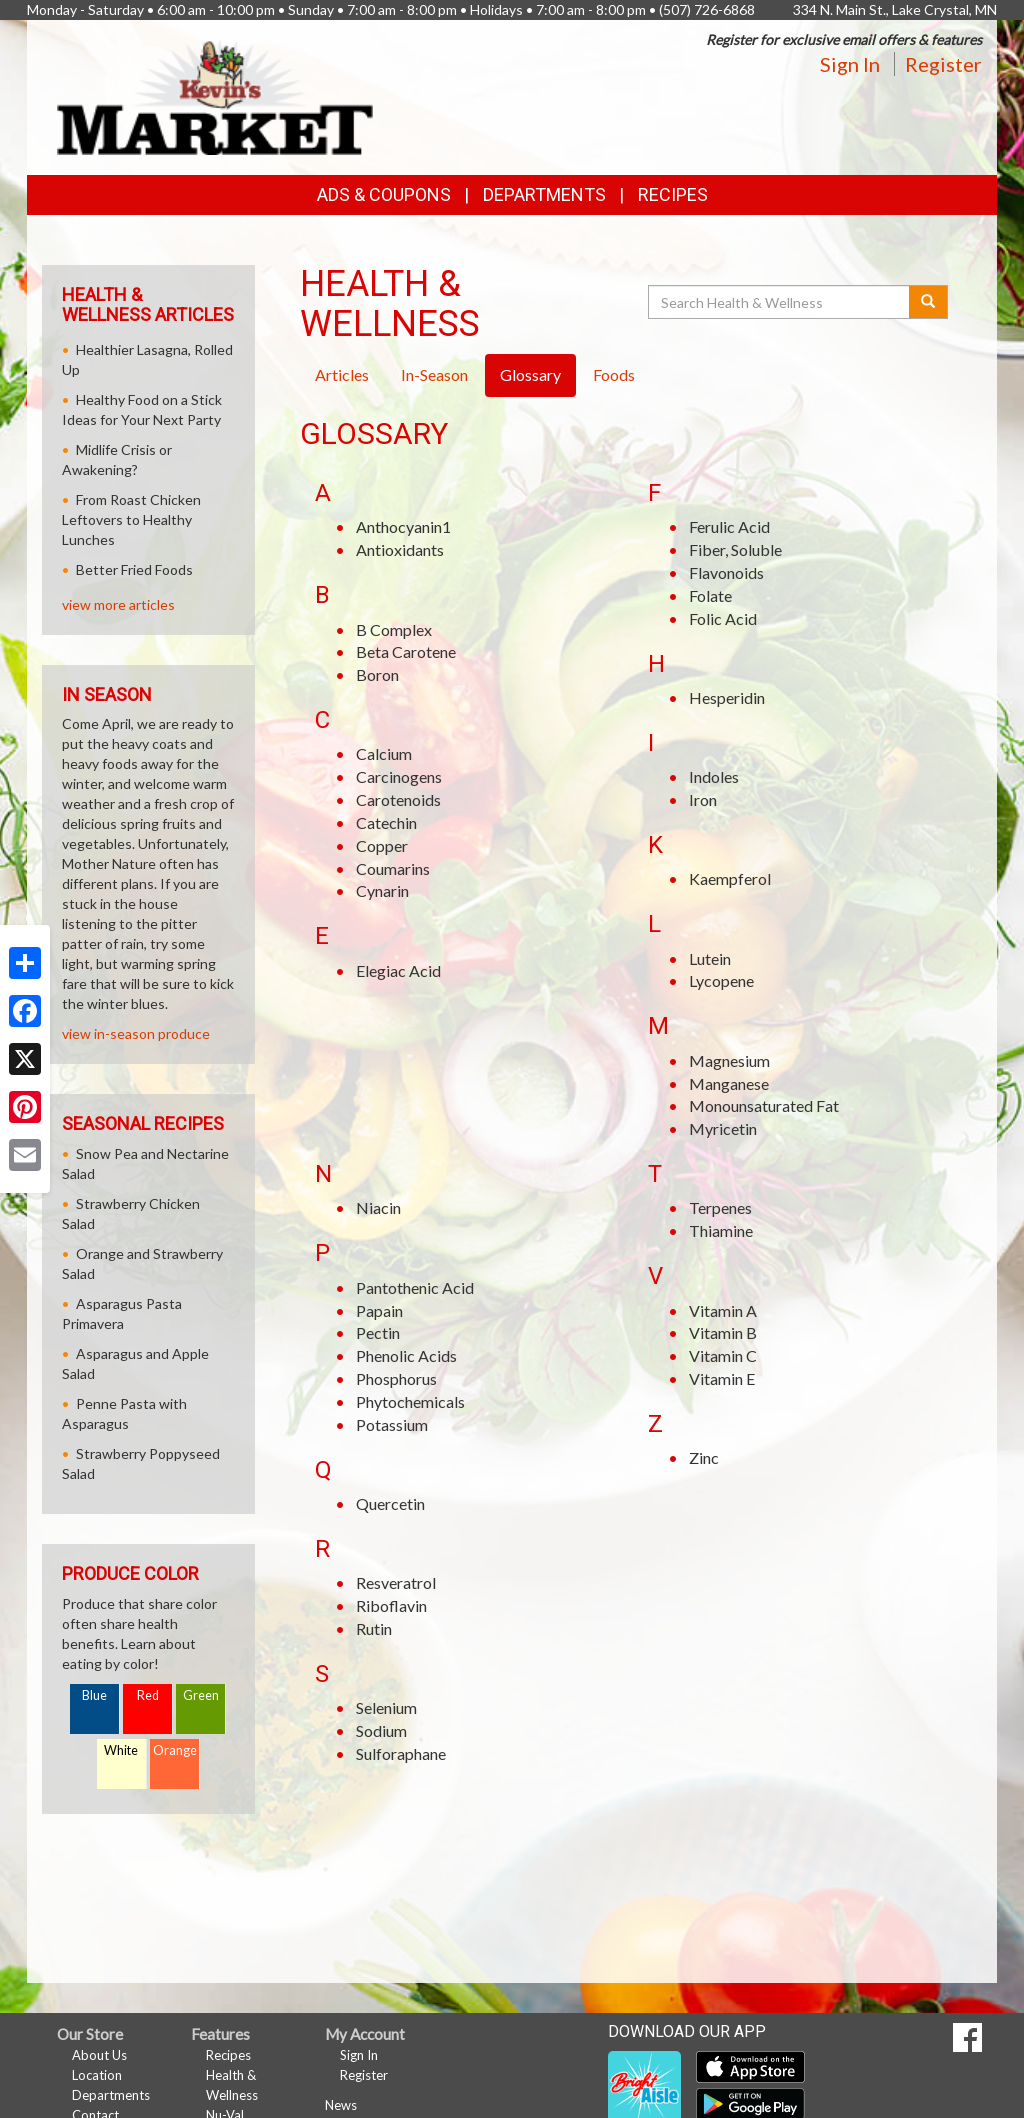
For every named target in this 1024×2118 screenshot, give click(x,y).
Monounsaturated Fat (764, 1105)
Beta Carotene (406, 651)
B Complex (394, 629)
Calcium (384, 753)
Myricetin (723, 1128)
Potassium (392, 1424)
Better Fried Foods (134, 569)
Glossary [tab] (530, 374)
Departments (111, 2095)
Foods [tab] (614, 374)
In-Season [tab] (434, 374)
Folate (710, 595)
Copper (382, 845)
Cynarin (382, 890)
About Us (99, 2055)
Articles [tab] (342, 374)
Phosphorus (396, 1378)
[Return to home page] (215, 95)
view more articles (118, 604)
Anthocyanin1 (403, 526)
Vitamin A (723, 1310)
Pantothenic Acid (415, 1287)
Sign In (850, 64)
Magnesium (729, 1060)
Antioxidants (400, 549)
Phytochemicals (410, 1401)
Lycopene (721, 980)
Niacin (378, 1207)
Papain (379, 1310)
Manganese (729, 1083)
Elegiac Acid (398, 970)
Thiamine (721, 1230)
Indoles (714, 776)
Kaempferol (730, 878)
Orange (175, 1750)
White (121, 1750)
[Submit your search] (928, 302)
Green (201, 1695)
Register (943, 64)
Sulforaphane (401, 1753)
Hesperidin (727, 697)
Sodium (381, 1730)
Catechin (386, 822)
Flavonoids (726, 572)
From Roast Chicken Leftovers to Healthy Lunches (131, 519)
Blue (94, 1695)
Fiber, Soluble (735, 549)
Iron (703, 799)
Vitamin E (722, 1378)
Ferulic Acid (729, 526)
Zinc (704, 1457)
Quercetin (390, 1503)
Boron (377, 674)
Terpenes (720, 1207)
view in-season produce (136, 1033)
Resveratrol (396, 1582)
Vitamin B (723, 1332)
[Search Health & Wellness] (780, 302)
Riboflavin (391, 1605)
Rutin (374, 1628)
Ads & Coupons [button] (384, 194)
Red (148, 1695)
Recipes (673, 194)
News (341, 2105)
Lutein (710, 958)
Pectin (378, 1332)
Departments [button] (544, 194)
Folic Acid (723, 618)
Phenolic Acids (406, 1355)
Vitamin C (723, 1355)
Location (97, 2075)
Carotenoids (398, 799)
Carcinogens (399, 776)
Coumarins (393, 868)
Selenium (386, 1707)
